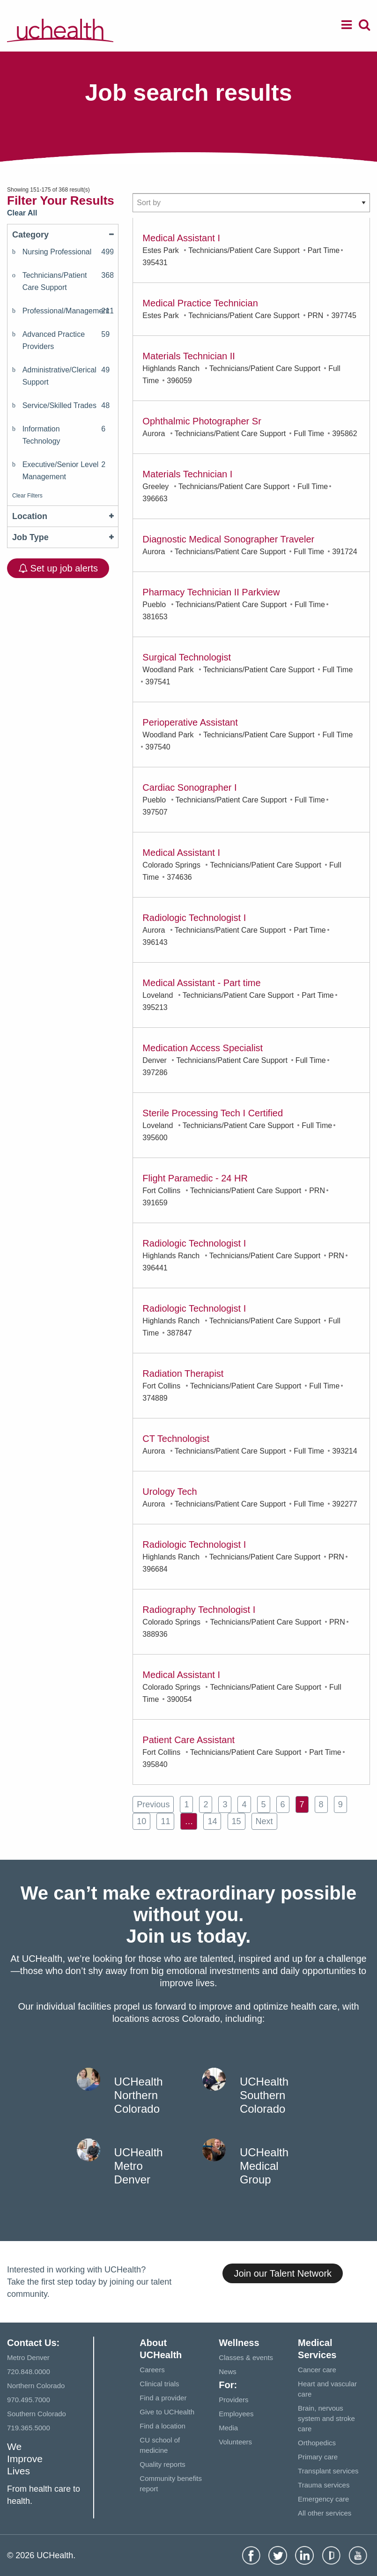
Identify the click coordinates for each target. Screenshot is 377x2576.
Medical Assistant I (181, 238)
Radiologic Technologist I (194, 918)
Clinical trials (159, 2384)
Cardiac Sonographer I (189, 787)
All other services (324, 2513)
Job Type (62, 537)
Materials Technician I (187, 474)
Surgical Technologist (186, 657)
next (264, 1821)
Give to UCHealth (167, 2412)
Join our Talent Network (283, 2273)
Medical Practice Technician (200, 303)
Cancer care (317, 2370)
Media (228, 2428)
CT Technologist (175, 1438)
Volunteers (235, 2442)
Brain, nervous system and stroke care (326, 2418)
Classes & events (246, 2357)
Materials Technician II (188, 356)
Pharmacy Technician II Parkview (211, 592)
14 (212, 1821)
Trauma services (323, 2485)
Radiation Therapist (182, 1373)
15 (236, 1821)
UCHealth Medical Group (264, 2166)
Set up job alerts (58, 568)
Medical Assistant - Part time (201, 983)
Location (62, 516)
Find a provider (163, 2398)
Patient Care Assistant (188, 1740)
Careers (152, 2370)
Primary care (318, 2457)
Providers (233, 2400)
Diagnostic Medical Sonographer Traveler (228, 539)
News (228, 2372)
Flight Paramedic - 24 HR (195, 1178)
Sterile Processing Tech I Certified (212, 1113)
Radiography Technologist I (198, 1609)
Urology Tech (169, 1491)
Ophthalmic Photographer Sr (201, 421)
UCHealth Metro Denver (138, 2166)
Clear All (22, 213)
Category (62, 234)
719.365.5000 (28, 2428)
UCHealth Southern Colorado (264, 2095)
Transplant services (328, 2471)
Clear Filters (27, 495)
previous (153, 1804)
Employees (236, 2414)
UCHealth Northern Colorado (138, 2095)
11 (165, 1821)
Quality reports (162, 2464)
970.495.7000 (28, 2400)
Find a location (162, 2426)
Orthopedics (317, 2443)
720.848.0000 (28, 2372)
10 (141, 1821)
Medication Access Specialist (202, 1048)
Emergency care (323, 2499)
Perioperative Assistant (189, 722)
